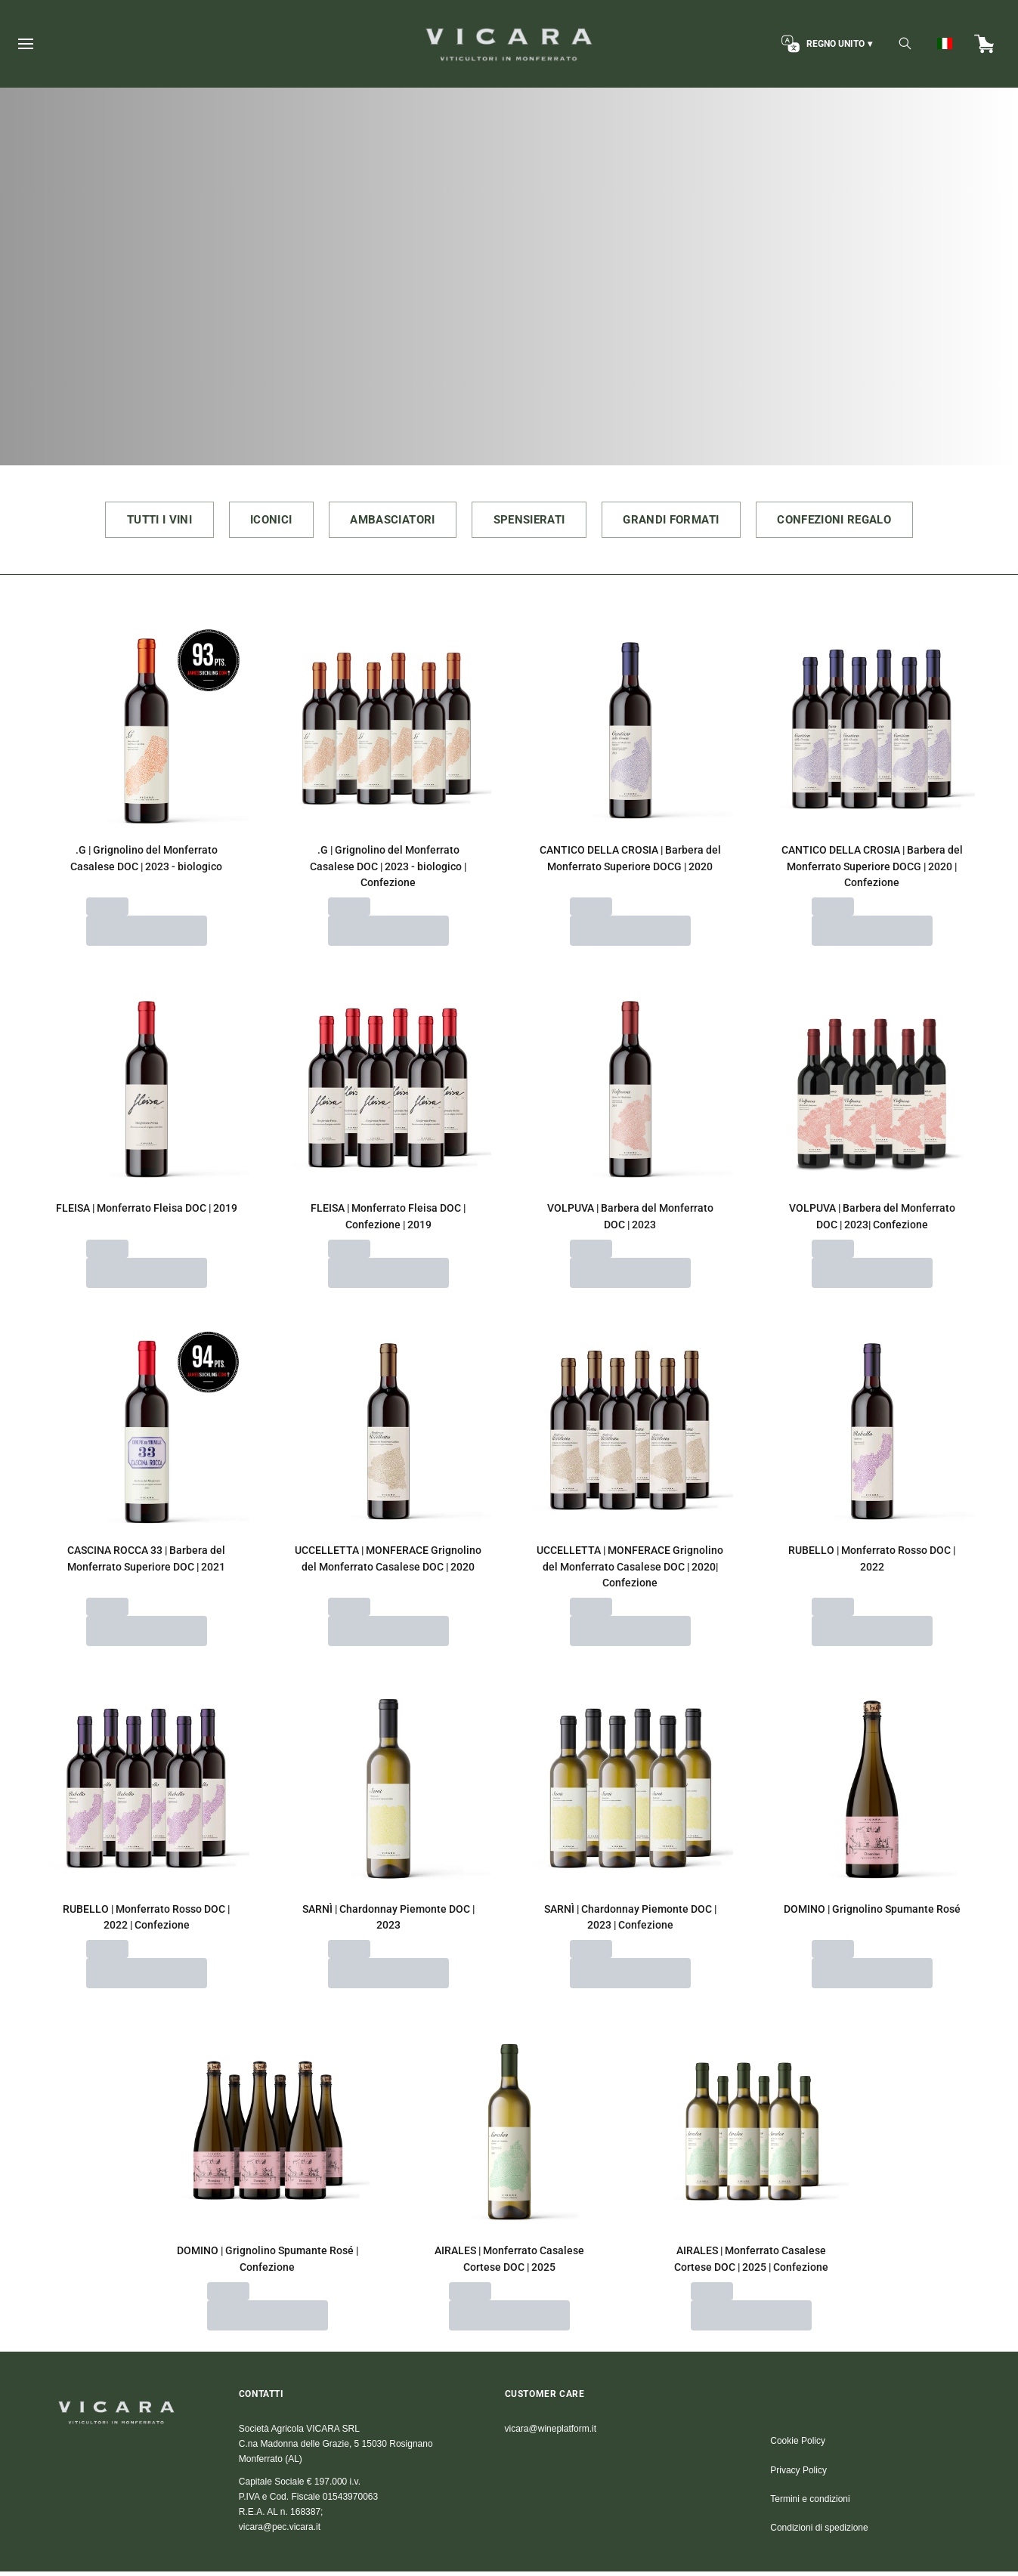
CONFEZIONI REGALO (862, 521)
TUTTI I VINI (130, 521)
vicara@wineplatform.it (551, 2433)
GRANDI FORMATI (685, 521)
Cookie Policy (797, 2446)
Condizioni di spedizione (819, 2533)
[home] (509, 44)
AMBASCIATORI (383, 521)
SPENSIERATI (532, 521)
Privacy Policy (798, 2474)
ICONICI (251, 521)
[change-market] (825, 43)
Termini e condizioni (809, 2504)
